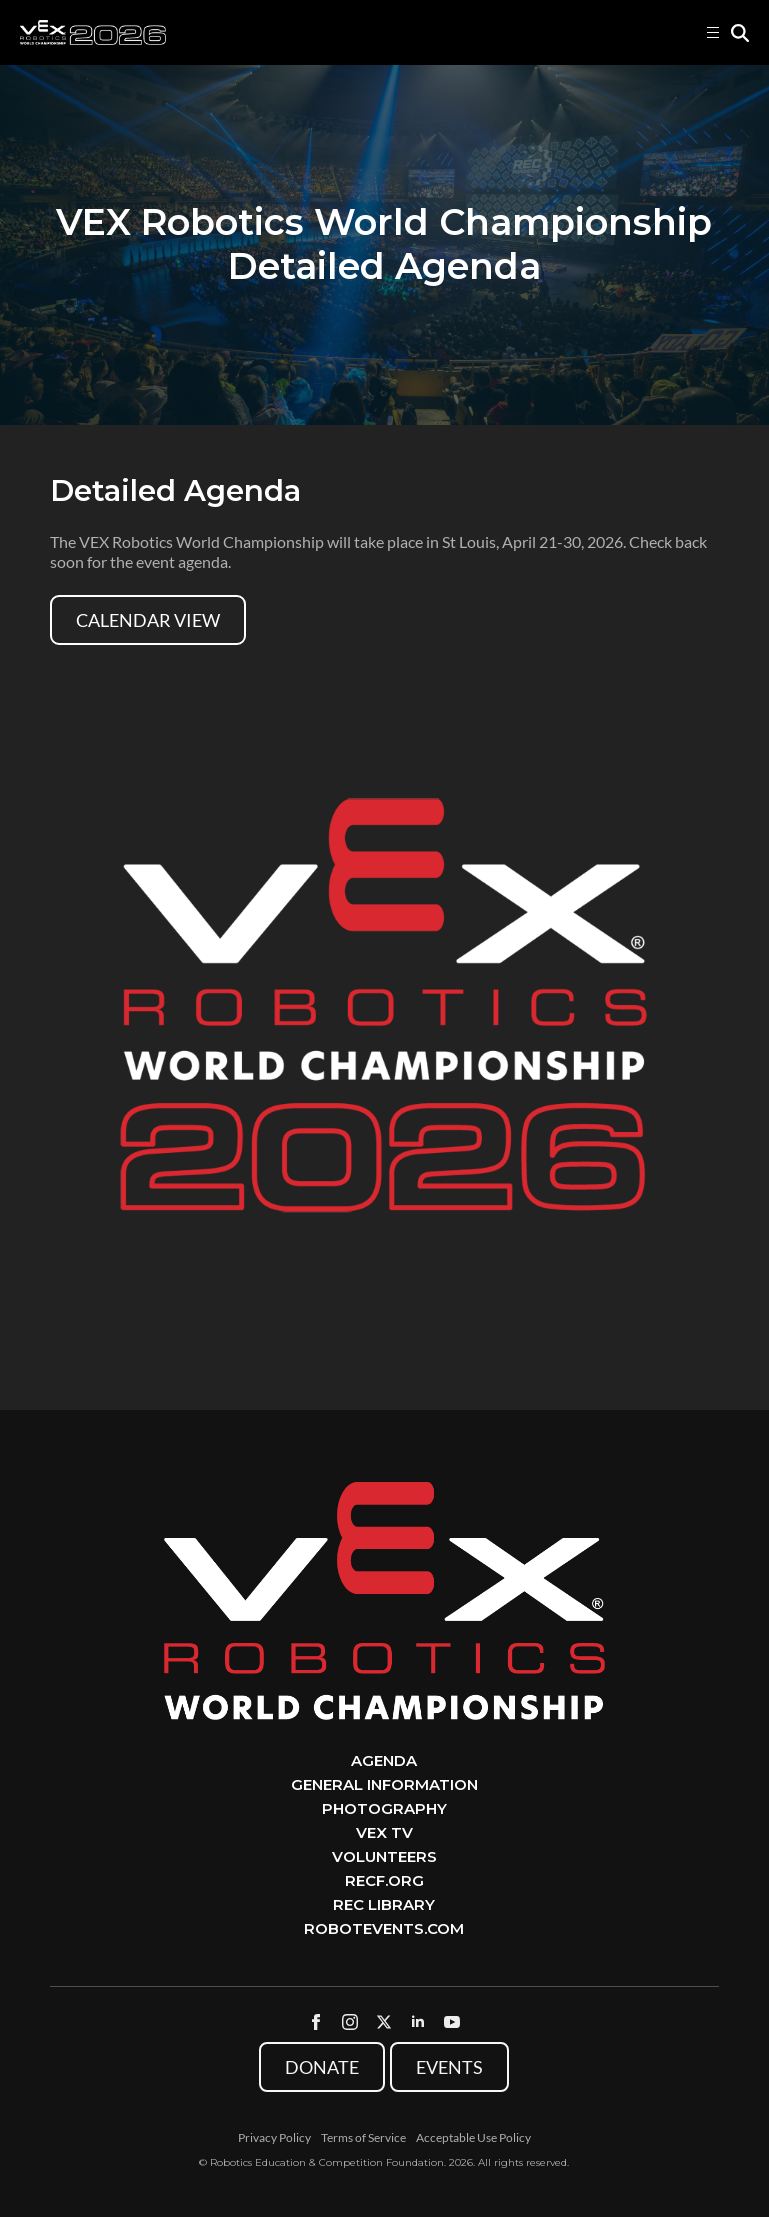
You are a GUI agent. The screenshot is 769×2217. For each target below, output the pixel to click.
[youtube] (452, 2022)
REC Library (384, 1904)
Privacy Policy (274, 2137)
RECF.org (384, 1880)
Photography (384, 1808)
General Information (384, 1784)
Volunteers (384, 1856)
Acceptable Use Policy (473, 2137)
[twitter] (384, 2022)
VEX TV (384, 1832)
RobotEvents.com (384, 1928)
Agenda (384, 1760)
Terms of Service (363, 2137)
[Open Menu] (713, 33)
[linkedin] (418, 2022)
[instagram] (350, 2022)
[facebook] (316, 2022)
